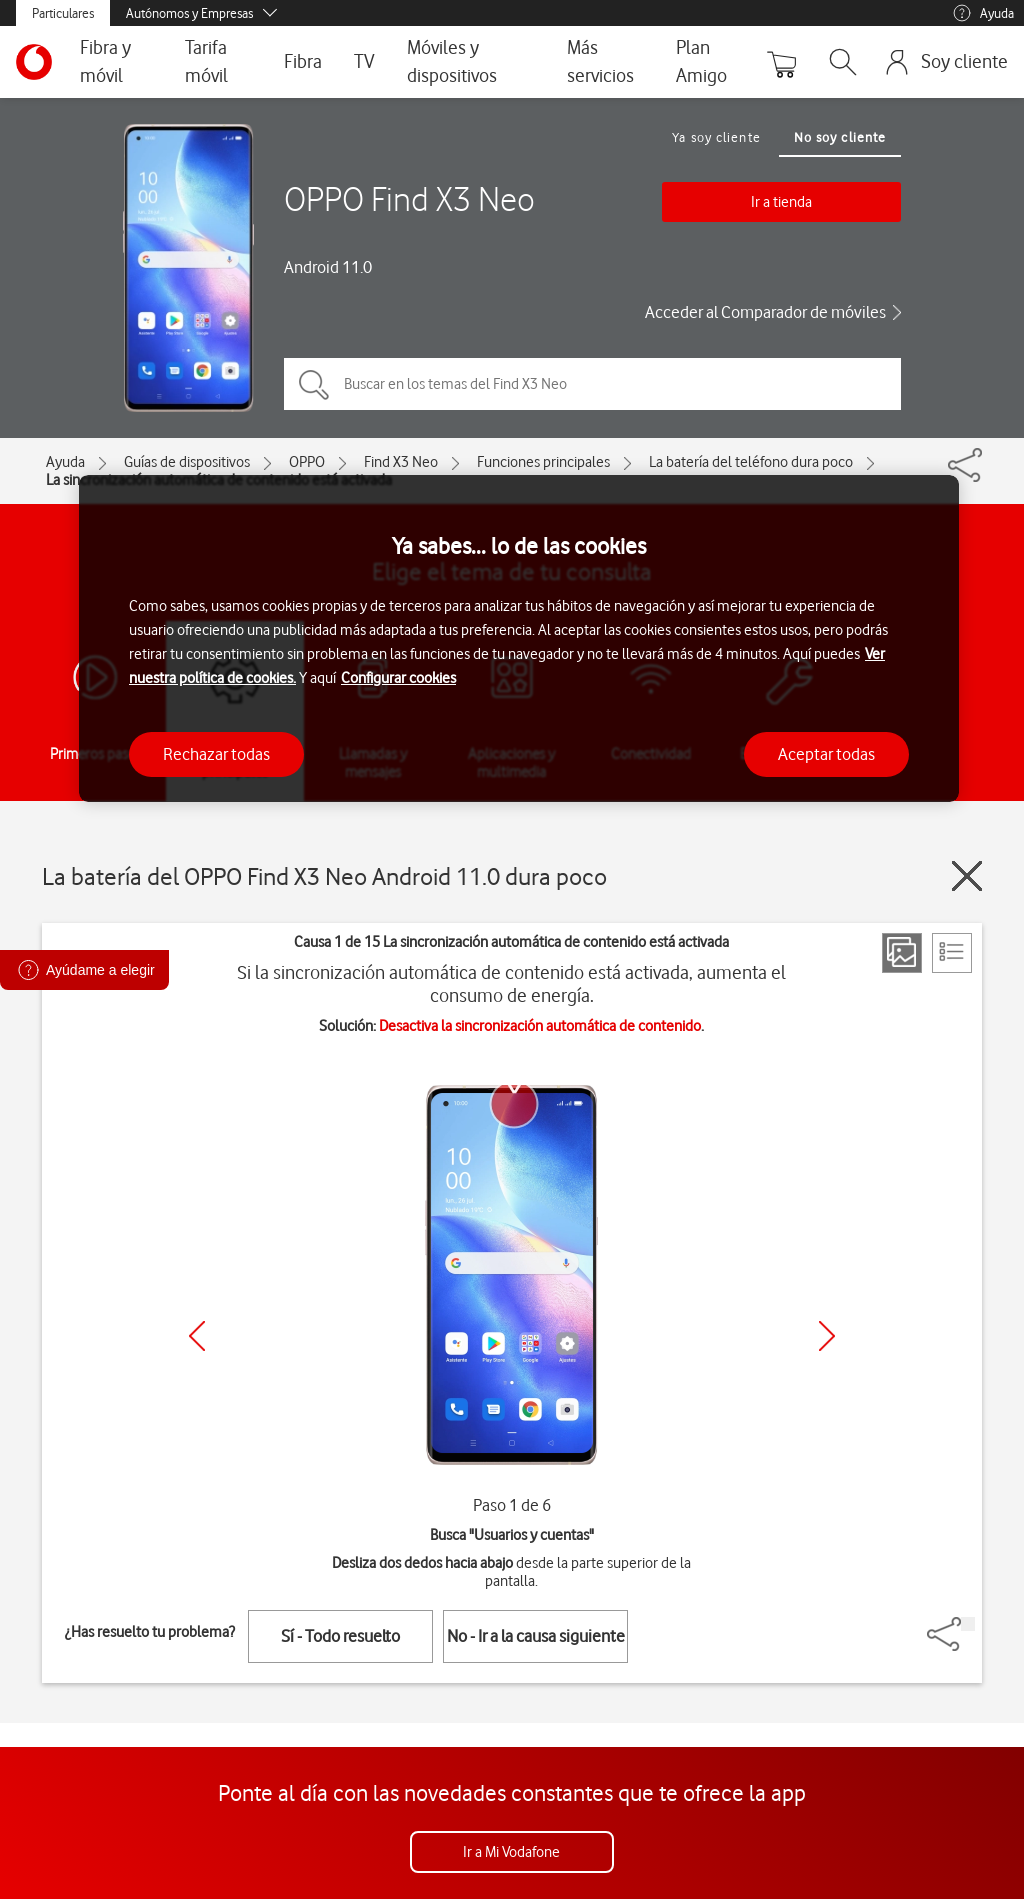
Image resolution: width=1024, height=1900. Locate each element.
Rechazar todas (216, 754)
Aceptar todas (826, 754)
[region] (519, 638)
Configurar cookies (398, 678)
